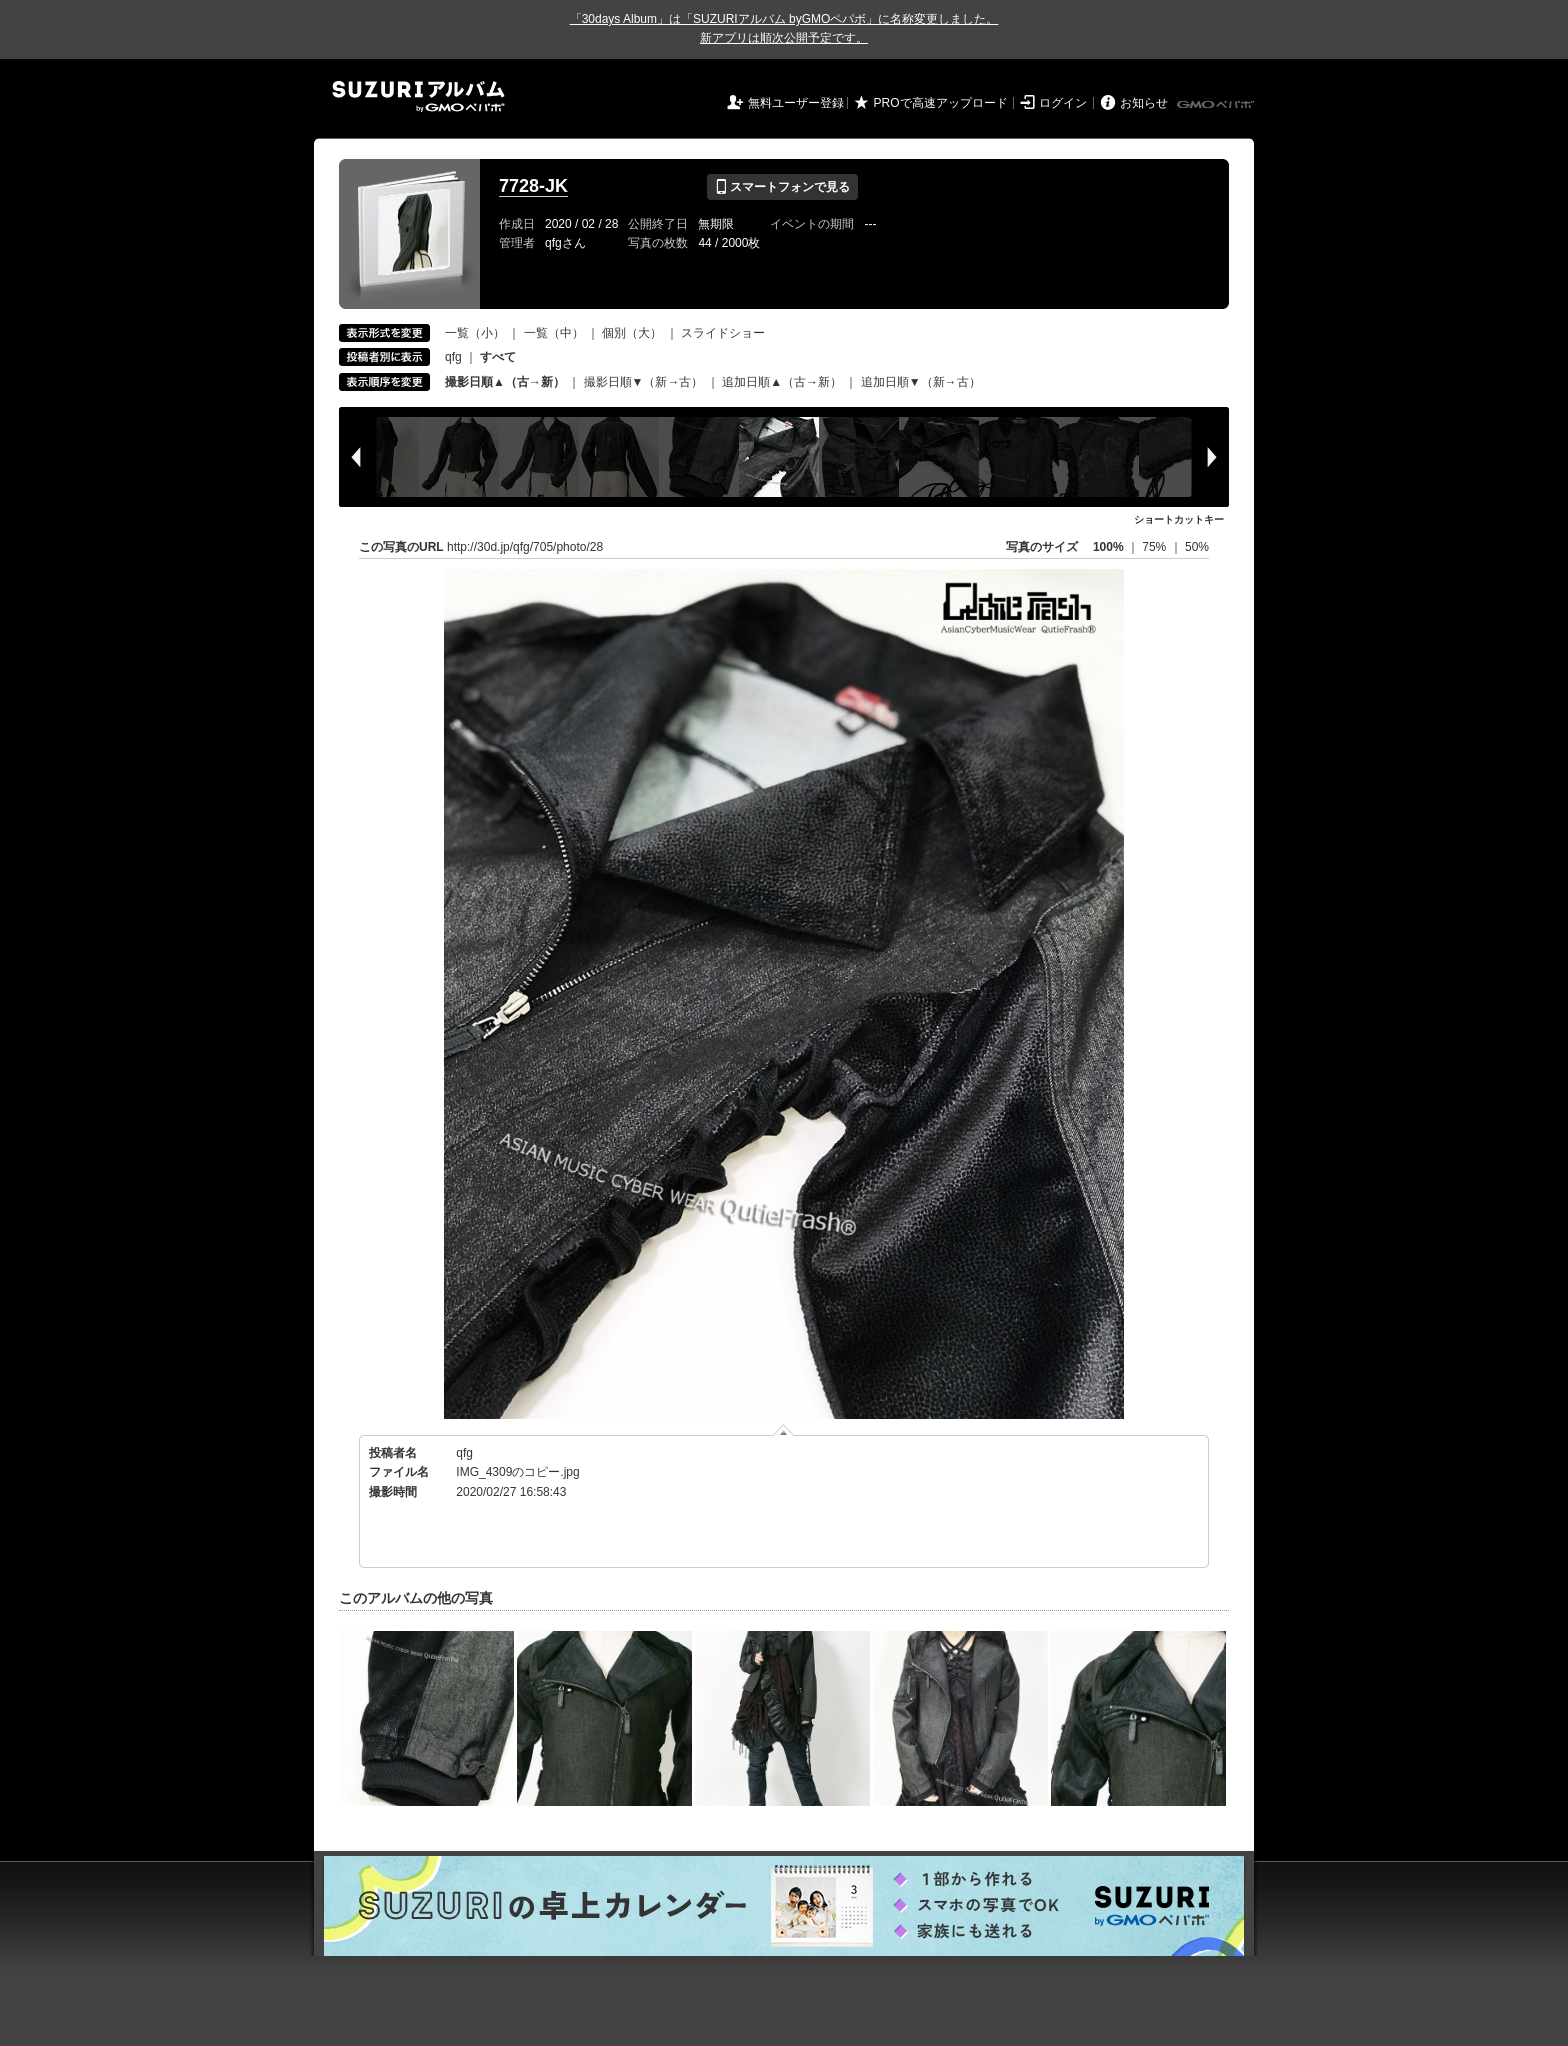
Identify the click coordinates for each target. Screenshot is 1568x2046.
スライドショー (723, 333)
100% (1108, 547)
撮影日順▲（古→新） (505, 382)
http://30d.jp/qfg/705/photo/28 (525, 547)
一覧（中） (554, 333)
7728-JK (533, 186)
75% (1155, 547)
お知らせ (1144, 103)
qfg (453, 357)
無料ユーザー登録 (796, 103)
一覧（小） (475, 333)
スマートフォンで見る (782, 187)
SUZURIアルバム (418, 96)
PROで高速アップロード (941, 103)
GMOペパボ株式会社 (1217, 105)
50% (1197, 547)
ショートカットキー (1179, 519)
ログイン (1063, 103)
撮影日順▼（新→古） (644, 382)
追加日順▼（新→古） (921, 382)
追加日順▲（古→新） (782, 382)
